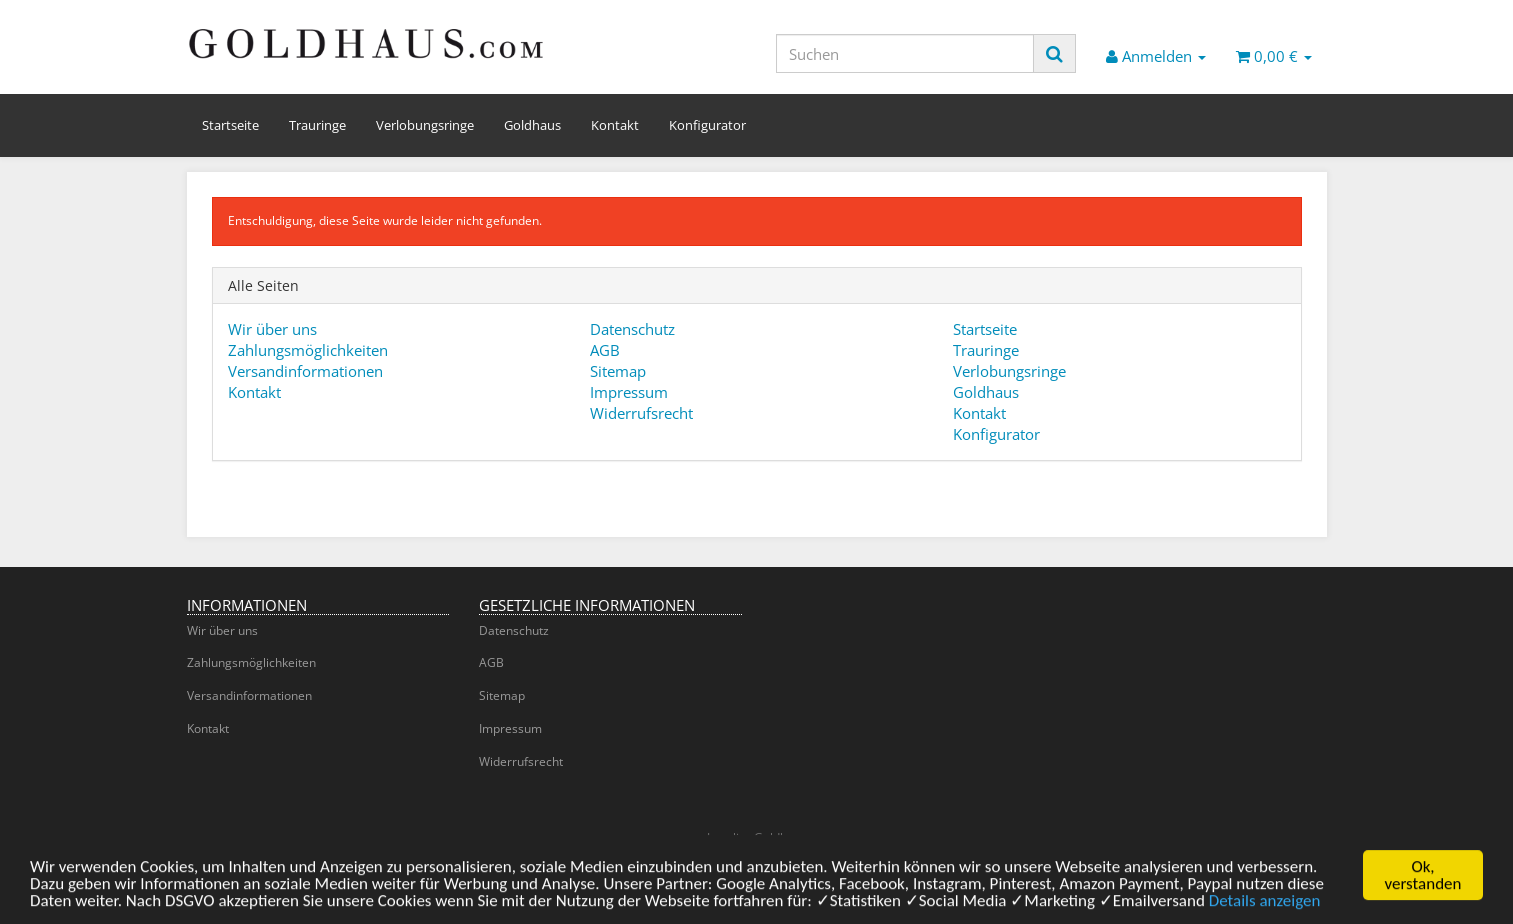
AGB (605, 350)
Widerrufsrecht (641, 413)
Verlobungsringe (425, 125)
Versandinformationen (305, 371)
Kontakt (615, 125)
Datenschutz (632, 329)
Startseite (230, 125)
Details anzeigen (1265, 904)
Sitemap (618, 371)
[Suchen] (905, 53)
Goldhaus (532, 125)
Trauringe (317, 125)
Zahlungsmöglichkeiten (308, 350)
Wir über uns (272, 329)
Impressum (629, 392)
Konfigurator (707, 125)
